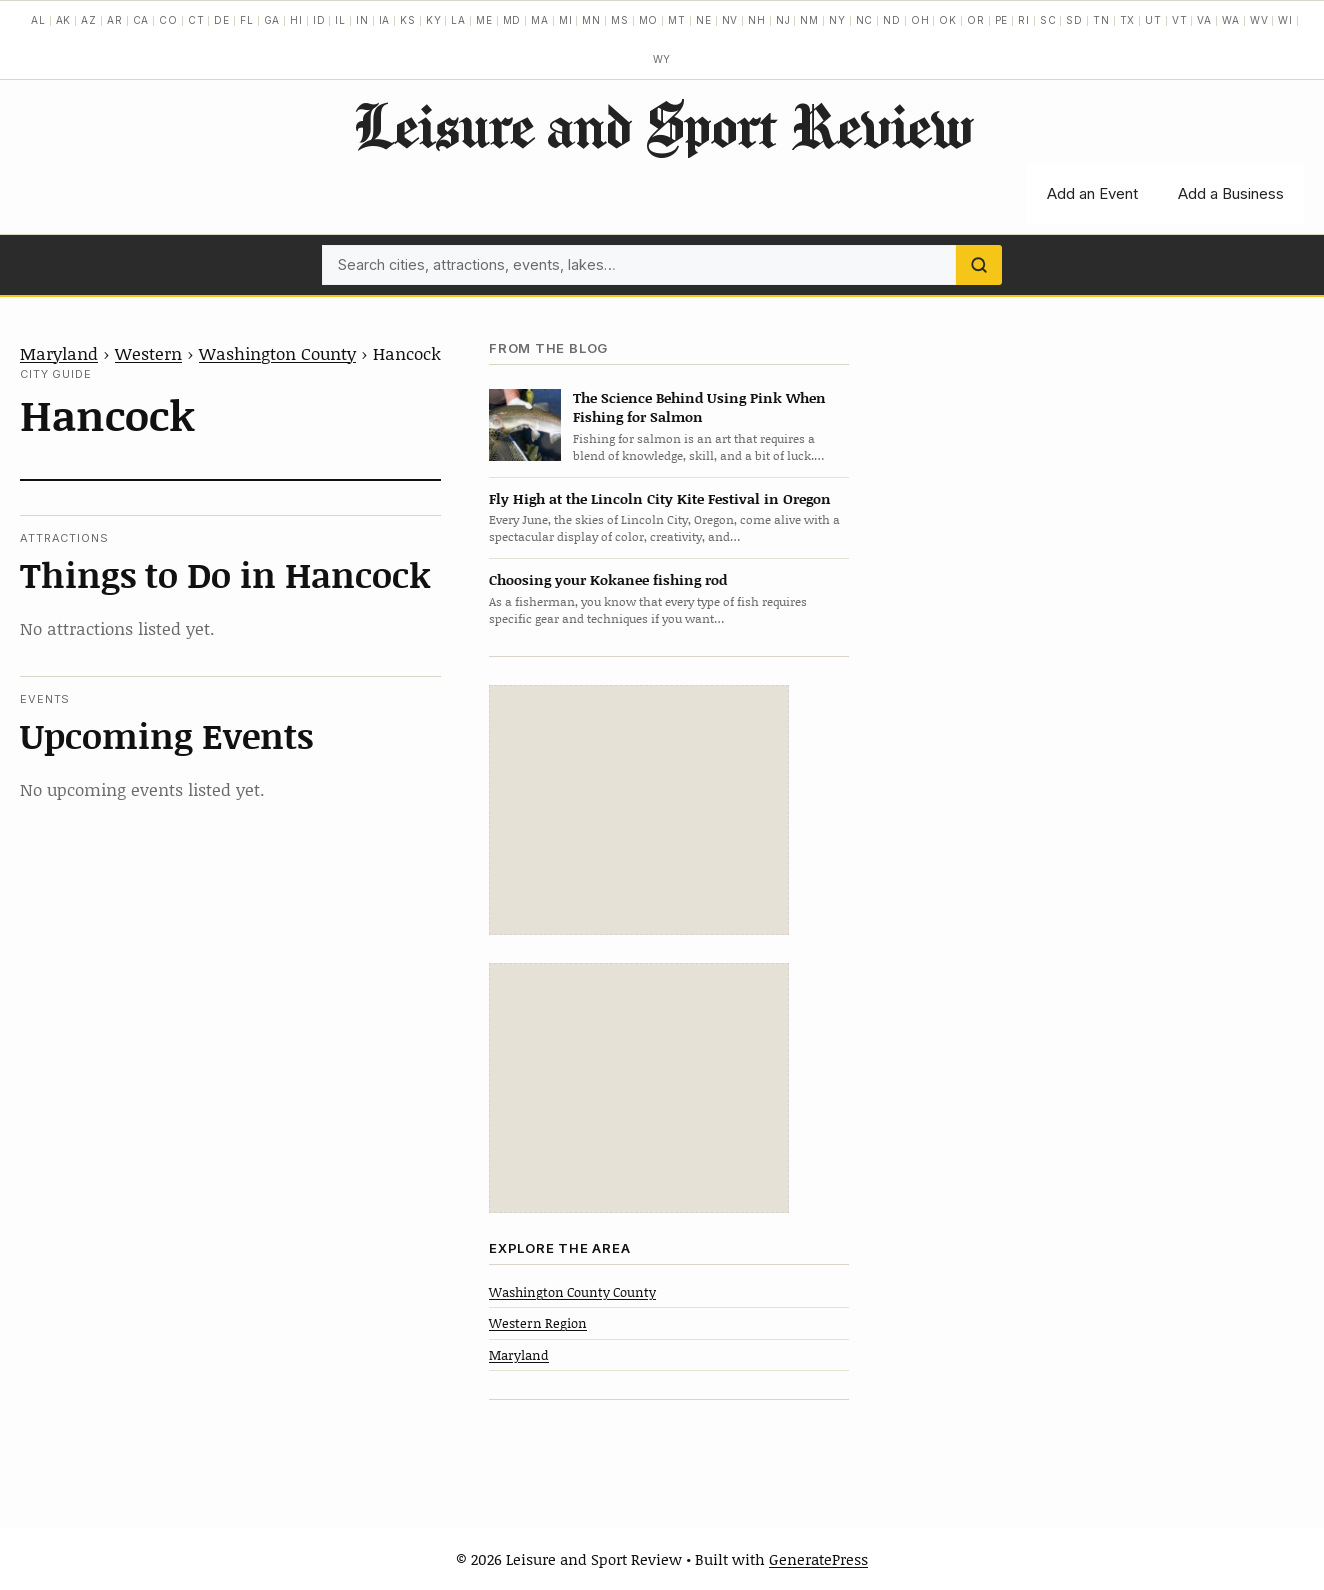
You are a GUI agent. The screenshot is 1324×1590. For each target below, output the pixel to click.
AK (64, 20)
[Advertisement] (639, 810)
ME (484, 20)
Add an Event (1092, 193)
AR (115, 20)
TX (1128, 20)
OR (976, 20)
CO (168, 20)
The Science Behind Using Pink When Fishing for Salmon (699, 407)
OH (920, 20)
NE (704, 20)
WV (1259, 20)
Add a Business (1231, 193)
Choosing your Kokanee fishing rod (608, 579)
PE (1002, 20)
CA (141, 20)
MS (620, 20)
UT (1153, 20)
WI (1285, 20)
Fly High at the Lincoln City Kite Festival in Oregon (660, 498)
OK (948, 20)
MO (649, 20)
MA (540, 20)
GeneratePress (818, 1559)
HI (296, 20)
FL (247, 20)
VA (1204, 20)
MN (591, 20)
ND (892, 20)
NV (730, 20)
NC (865, 20)
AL (38, 20)
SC (1048, 20)
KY (434, 20)
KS (408, 20)
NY (837, 20)
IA (385, 20)
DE (222, 20)
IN (362, 20)
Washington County (277, 353)
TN (1101, 20)
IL (340, 20)
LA (458, 20)
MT (677, 20)
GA (272, 20)
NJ (783, 20)
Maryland (59, 353)
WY (662, 59)
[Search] (979, 265)
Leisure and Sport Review (662, 125)
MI (566, 20)
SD (1074, 20)
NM (809, 20)
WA (1231, 20)
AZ (89, 20)
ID (319, 20)
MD (512, 20)
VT (1180, 20)
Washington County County (572, 1292)
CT (196, 20)
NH (757, 20)
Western (148, 353)
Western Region (538, 1323)
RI (1024, 20)
